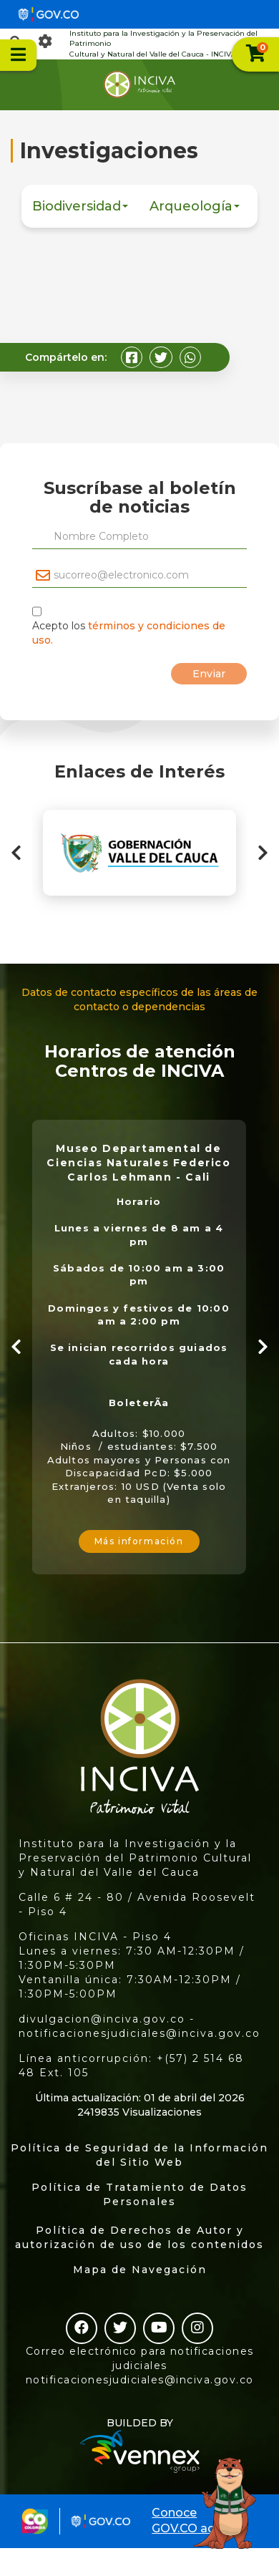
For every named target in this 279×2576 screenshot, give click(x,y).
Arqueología (195, 206)
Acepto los (128, 633)
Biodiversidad (80, 206)
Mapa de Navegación (140, 2269)
